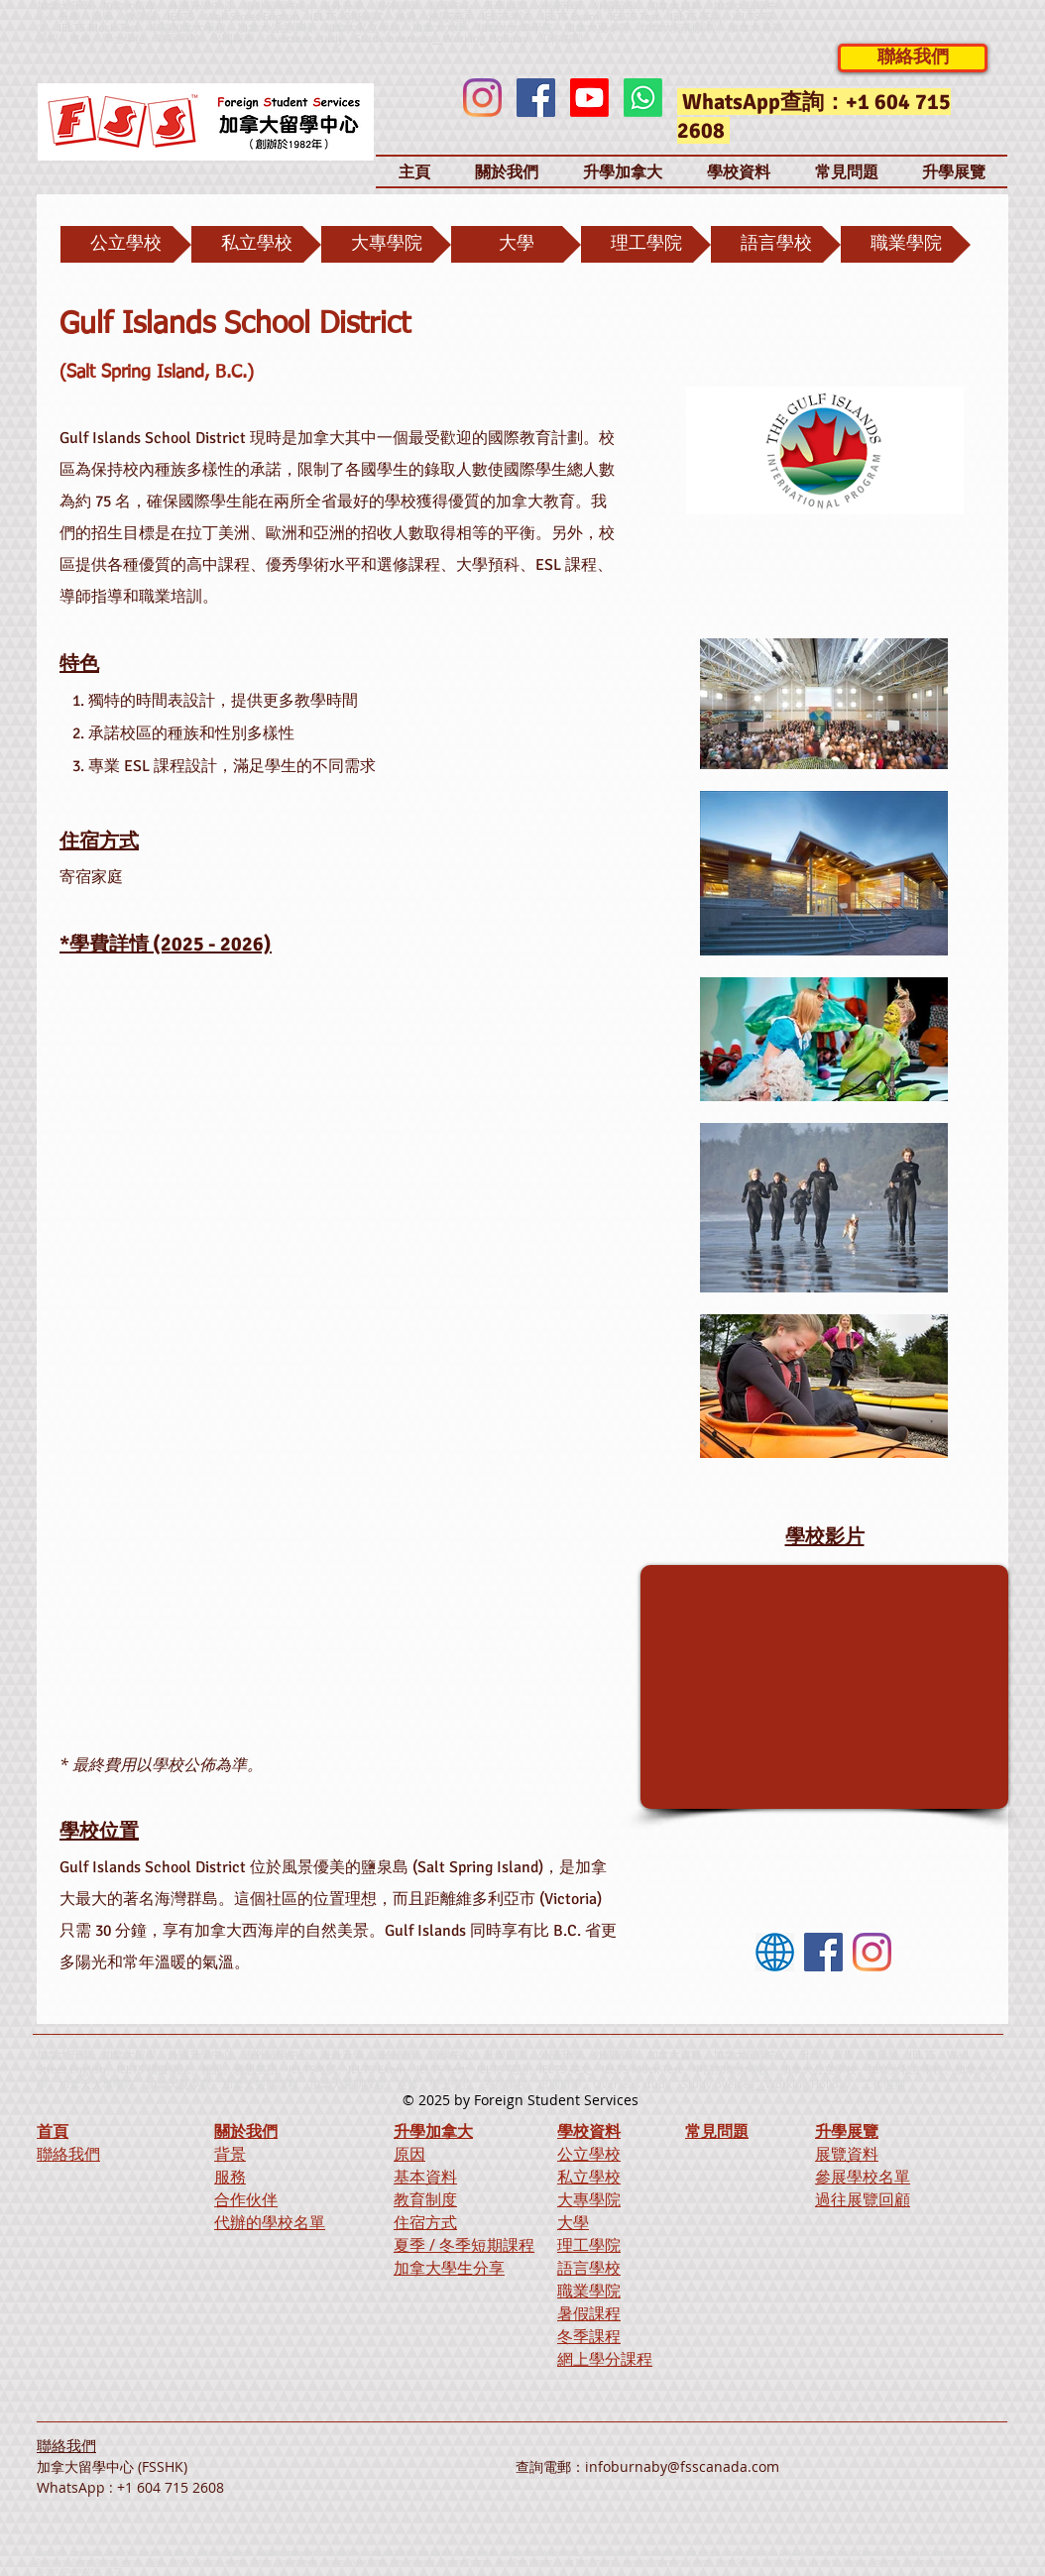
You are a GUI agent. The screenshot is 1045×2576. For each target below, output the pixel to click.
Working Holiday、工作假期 (513, 38)
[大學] (516, 244)
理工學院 (589, 2245)
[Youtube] (589, 97)
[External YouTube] (824, 1687)
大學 (573, 2222)
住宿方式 (425, 2222)
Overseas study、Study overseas (349, 38)
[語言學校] (776, 244)
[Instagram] (482, 97)
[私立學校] (256, 244)
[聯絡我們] (912, 58)
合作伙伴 (246, 2199)
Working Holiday (808, 2083)
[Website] (774, 1952)
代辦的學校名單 (269, 2222)
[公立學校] (125, 244)
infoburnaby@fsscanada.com (682, 2466)
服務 (230, 2176)
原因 (409, 2154)
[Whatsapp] (643, 97)
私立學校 (589, 2176)
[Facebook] (536, 97)
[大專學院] (386, 244)
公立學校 (589, 2154)
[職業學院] (906, 244)
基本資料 (425, 2176)
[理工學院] (646, 244)
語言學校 (589, 2268)
